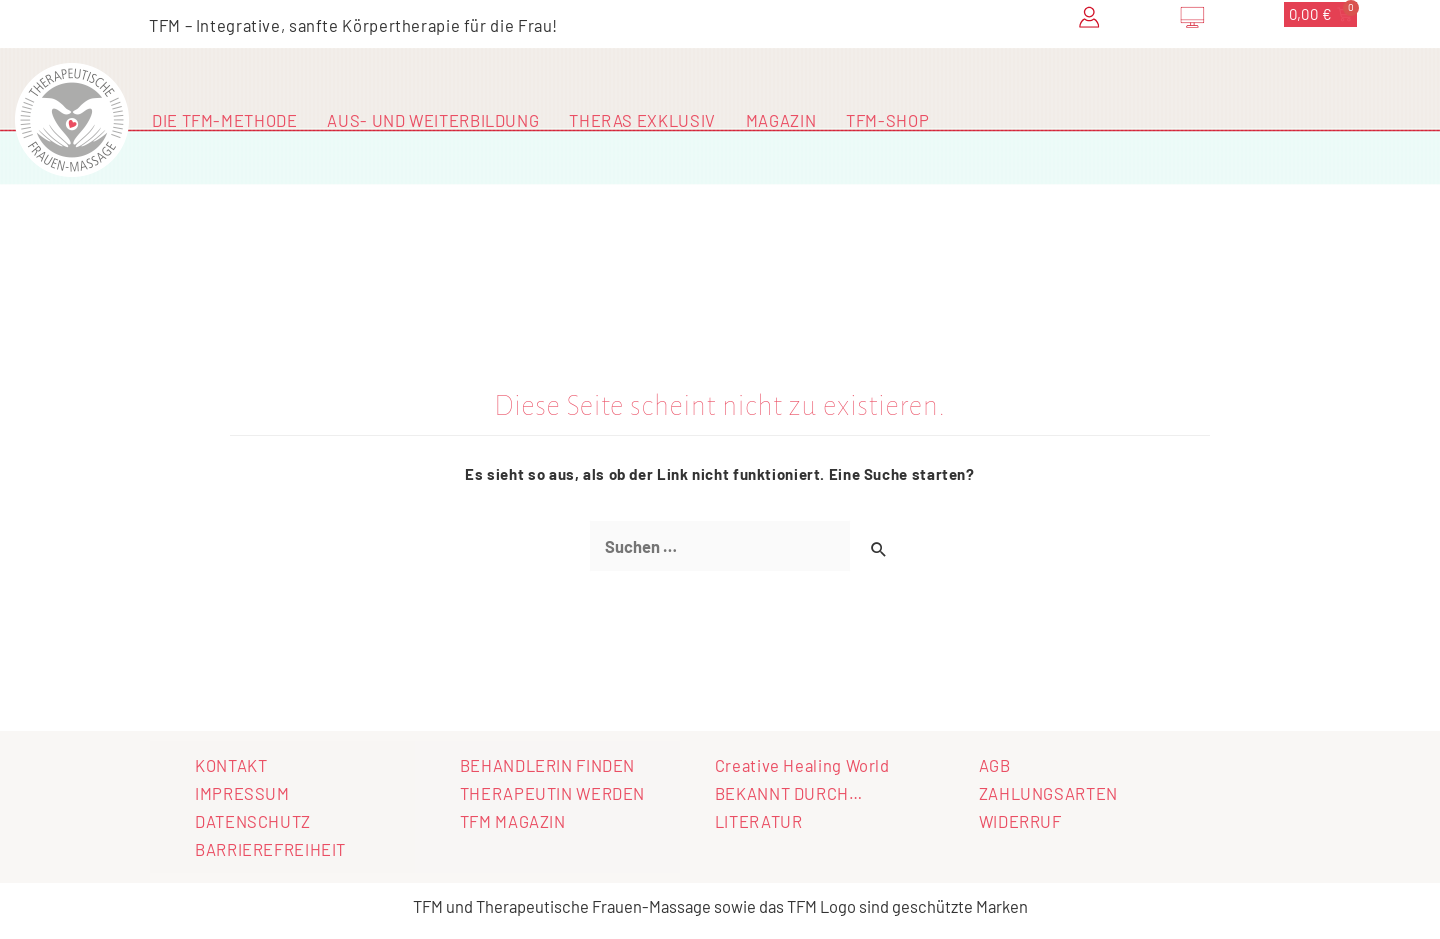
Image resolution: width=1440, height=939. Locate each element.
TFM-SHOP (887, 120)
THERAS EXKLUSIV (642, 120)
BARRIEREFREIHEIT (270, 849)
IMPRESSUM (242, 793)
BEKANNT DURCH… (789, 793)
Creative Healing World (802, 765)
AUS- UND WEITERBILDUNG (433, 120)
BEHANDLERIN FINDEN (547, 765)
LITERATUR (759, 821)
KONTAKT (231, 765)
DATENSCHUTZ (253, 821)
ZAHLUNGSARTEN (1048, 793)
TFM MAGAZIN (513, 821)
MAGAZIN (781, 120)
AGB (995, 765)
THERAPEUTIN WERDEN (552, 793)
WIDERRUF (1020, 821)
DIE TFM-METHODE (224, 120)
